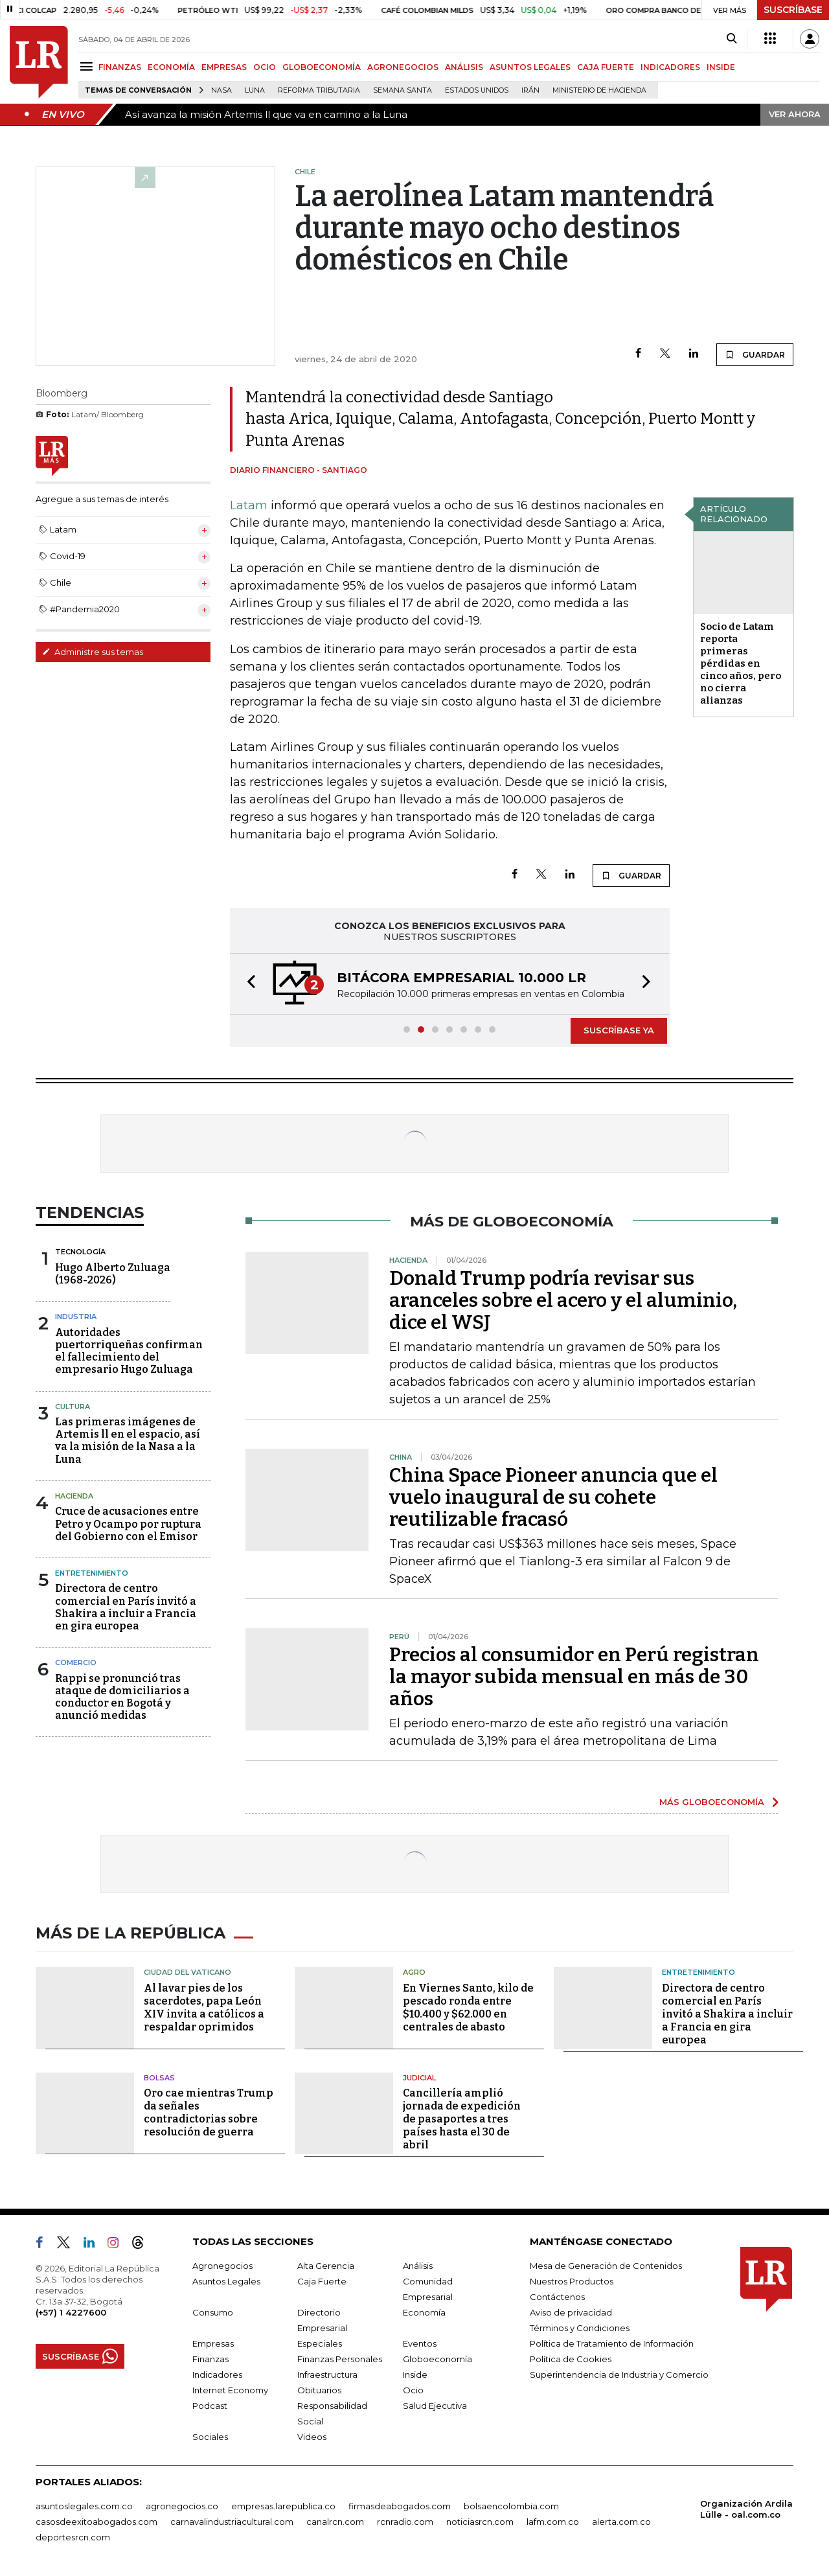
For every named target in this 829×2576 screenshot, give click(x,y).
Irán (530, 90)
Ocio (413, 2390)
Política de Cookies (570, 2359)
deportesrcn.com (73, 2537)
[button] (247, 984)
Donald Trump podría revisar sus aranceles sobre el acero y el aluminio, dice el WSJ (563, 1300)
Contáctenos (557, 2297)
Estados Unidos (476, 90)
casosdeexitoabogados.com (96, 2521)
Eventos (420, 2343)
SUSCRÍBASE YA (619, 1030)
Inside (415, 2374)
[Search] (731, 38)
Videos (311, 2437)
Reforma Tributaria (319, 90)
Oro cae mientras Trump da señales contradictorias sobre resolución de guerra (208, 2112)
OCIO (264, 67)
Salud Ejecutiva (435, 2405)
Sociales (210, 2437)
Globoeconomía (437, 2359)
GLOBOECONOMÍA (321, 67)
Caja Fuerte (321, 2281)
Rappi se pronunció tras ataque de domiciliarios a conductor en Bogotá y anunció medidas (122, 1697)
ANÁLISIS (464, 67)
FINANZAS (119, 67)
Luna (255, 90)
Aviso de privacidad (571, 2312)
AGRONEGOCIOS (402, 67)
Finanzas (210, 2359)
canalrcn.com (335, 2521)
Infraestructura (327, 2374)
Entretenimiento (91, 1573)
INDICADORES (670, 67)
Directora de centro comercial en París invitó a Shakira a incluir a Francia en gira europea (125, 1607)
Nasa (221, 90)
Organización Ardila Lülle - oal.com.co (746, 2509)
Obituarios (319, 2390)
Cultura (72, 1406)
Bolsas (159, 2077)
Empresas (213, 2343)
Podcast (209, 2405)
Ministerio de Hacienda (599, 90)
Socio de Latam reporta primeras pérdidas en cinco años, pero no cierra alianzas (740, 663)
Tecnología (80, 1251)
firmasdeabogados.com (399, 2506)
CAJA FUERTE (605, 67)
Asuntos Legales (226, 2281)
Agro (414, 1972)
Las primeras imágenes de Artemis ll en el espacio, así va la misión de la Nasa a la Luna (127, 1441)
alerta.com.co (621, 2521)
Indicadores (217, 2374)
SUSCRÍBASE (793, 10)
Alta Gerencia (325, 2265)
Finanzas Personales (339, 2359)
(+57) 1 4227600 (71, 2312)
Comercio (76, 1662)
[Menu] (88, 66)
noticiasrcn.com (480, 2521)
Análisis (418, 2265)
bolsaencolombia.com (511, 2506)
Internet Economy (230, 2390)
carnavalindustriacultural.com (231, 2521)
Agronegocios (222, 2265)
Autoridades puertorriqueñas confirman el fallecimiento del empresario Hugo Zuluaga (129, 1351)
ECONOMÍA (171, 67)
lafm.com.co (553, 2521)
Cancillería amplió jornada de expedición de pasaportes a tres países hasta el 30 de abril (462, 2119)
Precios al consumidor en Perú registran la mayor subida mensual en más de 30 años (574, 1676)
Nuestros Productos (571, 2281)
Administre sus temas (92, 652)
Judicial (419, 2077)
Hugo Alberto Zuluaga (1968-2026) (112, 1273)
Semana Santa (402, 90)
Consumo (212, 2312)
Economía (424, 2312)
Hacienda (74, 1496)
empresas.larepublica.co (283, 2506)
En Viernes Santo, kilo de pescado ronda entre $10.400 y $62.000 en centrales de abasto (468, 2007)
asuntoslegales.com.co (84, 2506)
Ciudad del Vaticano (187, 1972)
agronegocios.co (182, 2506)
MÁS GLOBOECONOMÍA (711, 1802)
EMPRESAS (224, 67)
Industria (76, 1316)
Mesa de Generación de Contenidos (606, 2265)
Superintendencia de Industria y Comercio (619, 2374)
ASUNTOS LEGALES (530, 67)
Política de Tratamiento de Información (612, 2343)
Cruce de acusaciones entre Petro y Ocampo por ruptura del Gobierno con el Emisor (128, 1523)
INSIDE (721, 67)
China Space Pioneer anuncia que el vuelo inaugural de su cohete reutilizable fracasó (553, 1497)
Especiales (319, 2343)
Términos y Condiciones (580, 2328)
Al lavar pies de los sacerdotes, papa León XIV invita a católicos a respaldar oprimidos (204, 2007)
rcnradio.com (405, 2521)
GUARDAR (755, 354)
